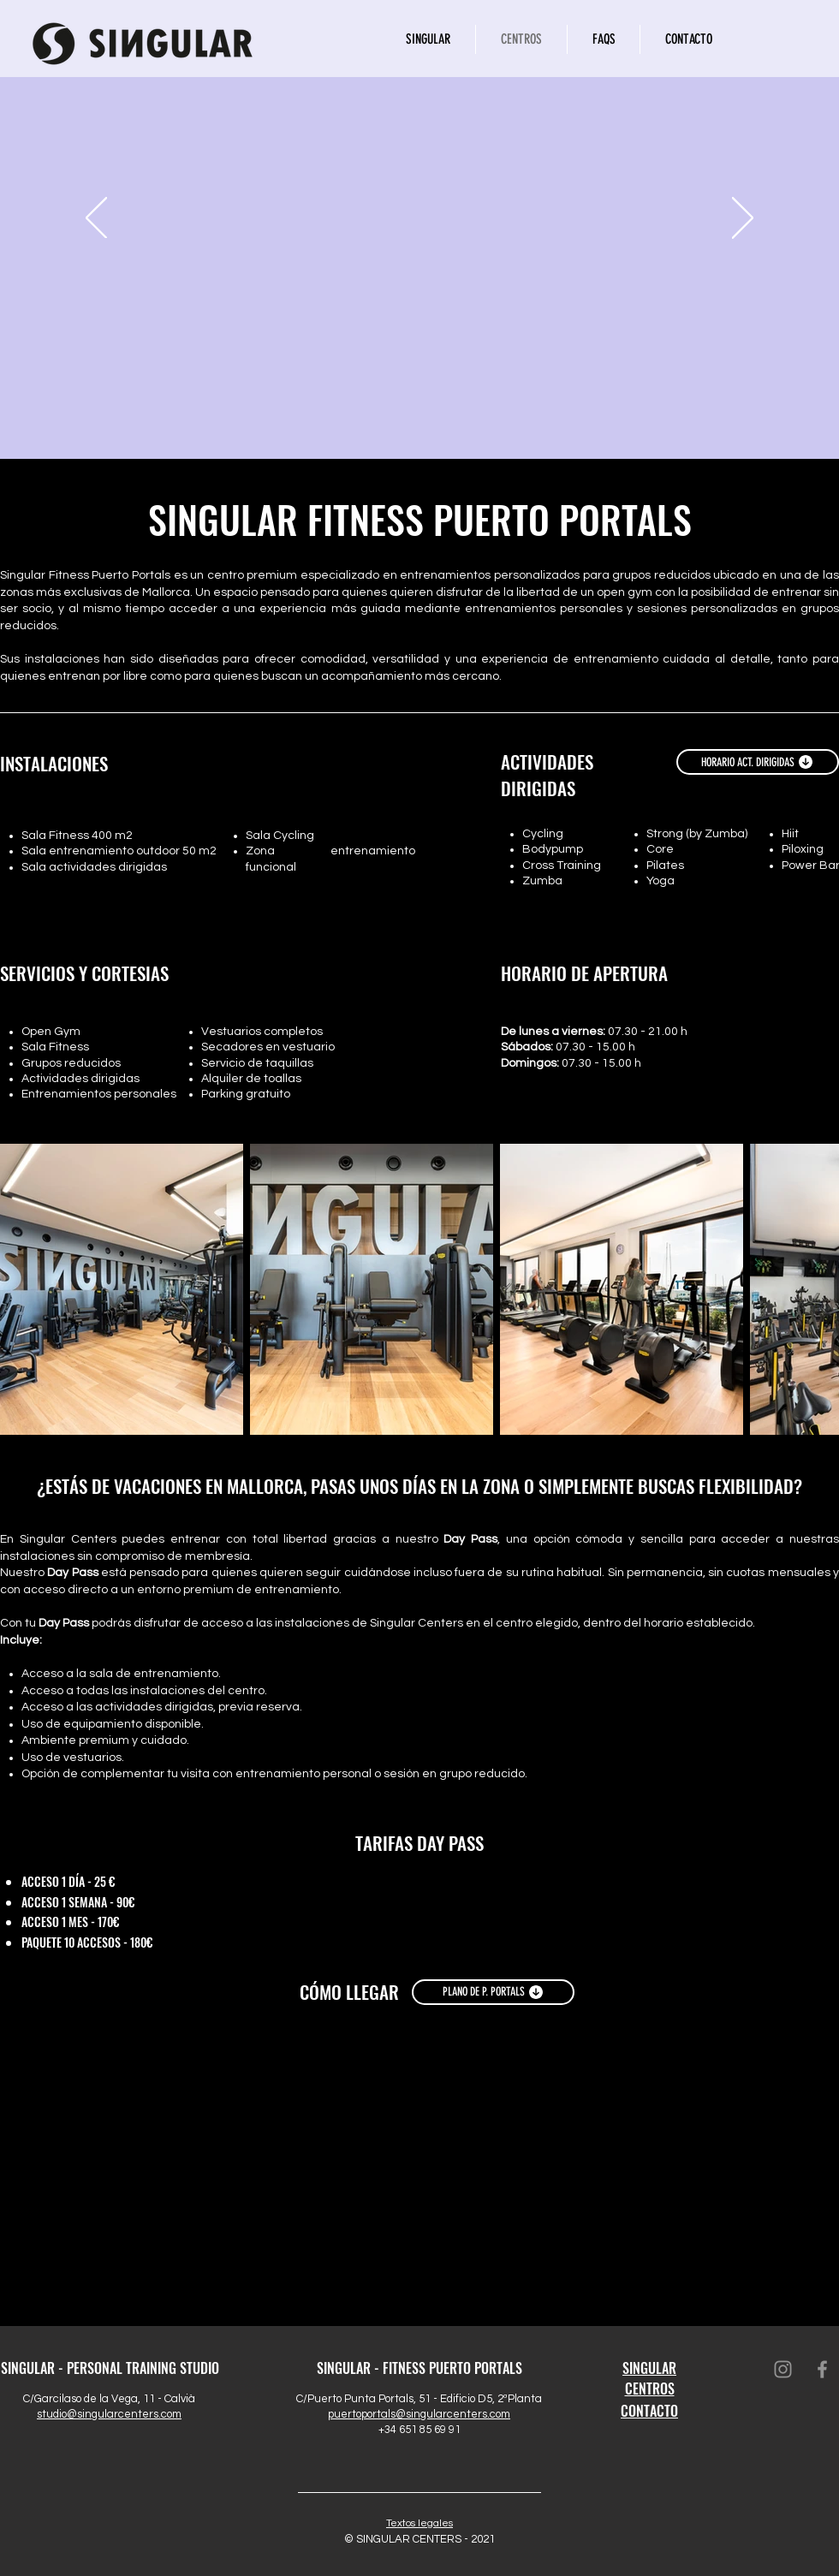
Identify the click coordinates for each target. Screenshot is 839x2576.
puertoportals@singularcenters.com (419, 2414)
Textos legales (419, 2523)
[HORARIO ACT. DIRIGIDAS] (757, 762)
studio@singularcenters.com (109, 2414)
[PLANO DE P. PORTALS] (493, 1992)
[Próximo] (742, 219)
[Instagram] (782, 2369)
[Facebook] (822, 2369)
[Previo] (96, 219)
